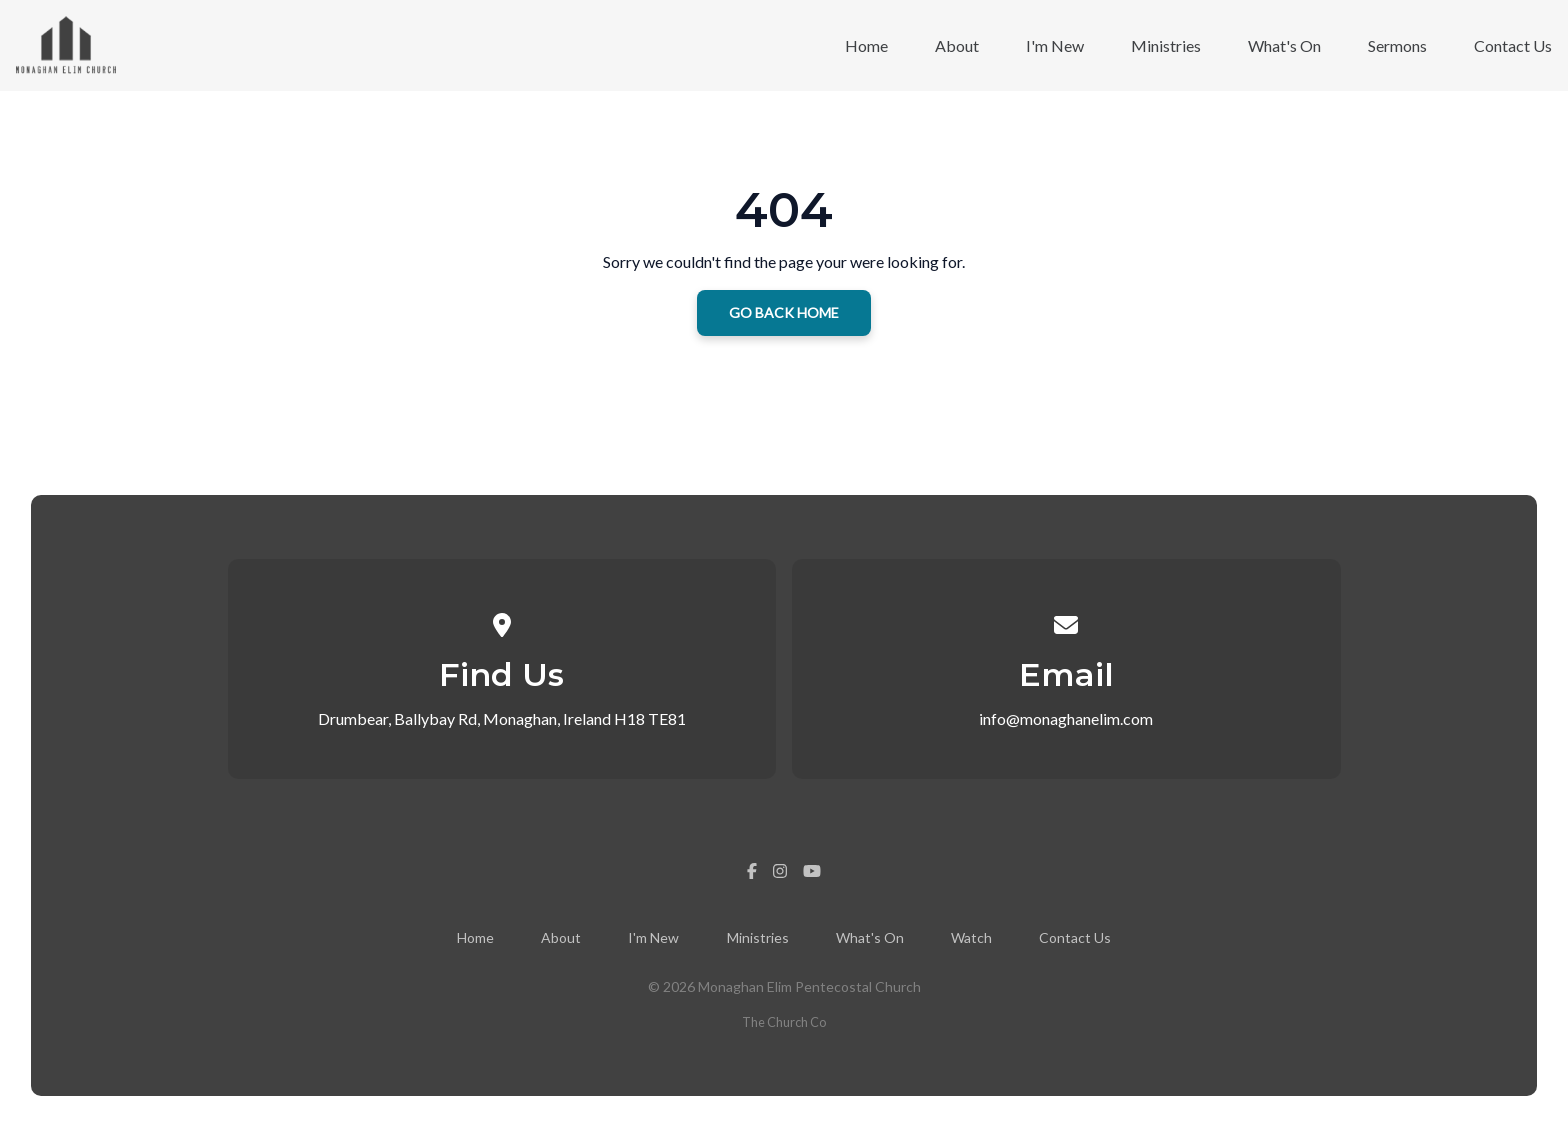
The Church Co (784, 1022)
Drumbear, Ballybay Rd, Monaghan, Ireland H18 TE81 (502, 718)
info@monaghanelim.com (1066, 718)
